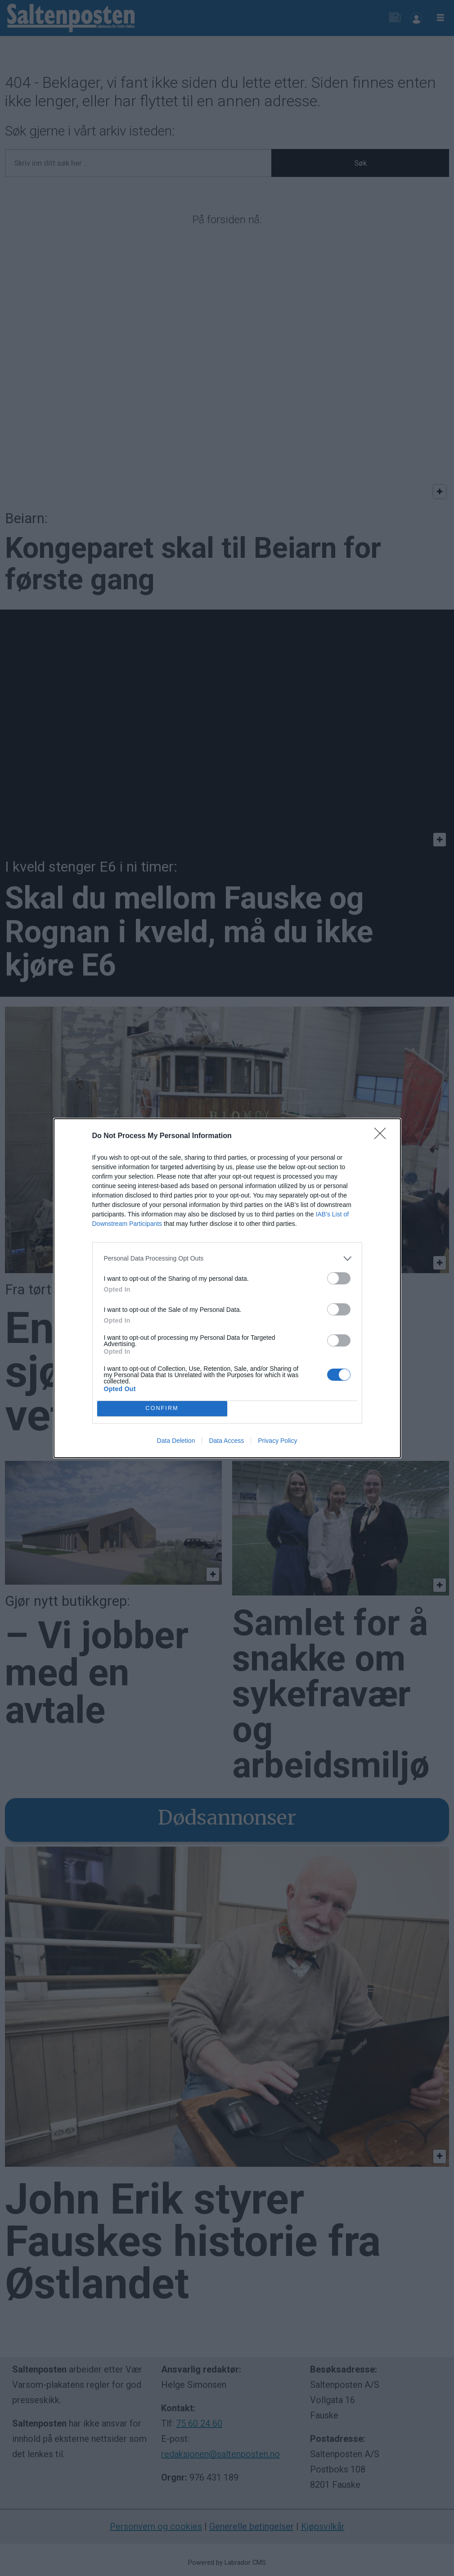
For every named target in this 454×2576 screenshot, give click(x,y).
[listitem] (227, 1258)
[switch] (339, 1278)
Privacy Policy (277, 1440)
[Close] (382, 1136)
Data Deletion (176, 1440)
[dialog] (227, 1288)
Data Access (226, 1440)
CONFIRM (162, 1408)
